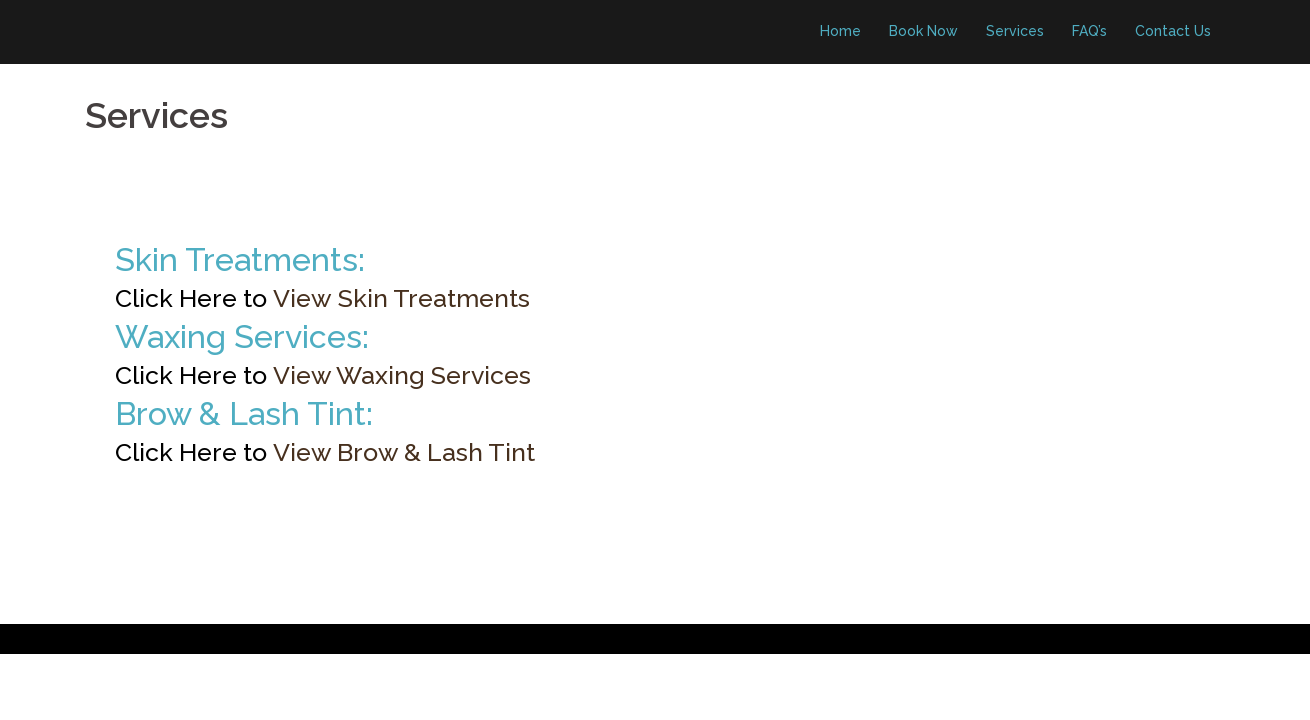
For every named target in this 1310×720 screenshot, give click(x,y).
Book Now (923, 31)
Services (1015, 31)
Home (840, 31)
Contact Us (1173, 31)
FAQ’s (1089, 31)
